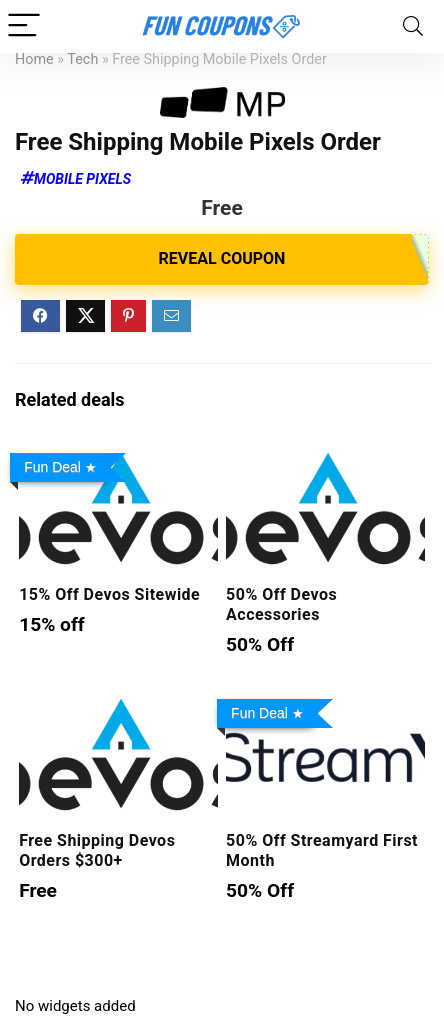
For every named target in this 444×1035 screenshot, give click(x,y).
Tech (82, 59)
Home (34, 59)
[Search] (413, 26)
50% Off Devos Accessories (281, 604)
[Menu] (24, 26)
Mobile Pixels (82, 179)
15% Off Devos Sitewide (109, 594)
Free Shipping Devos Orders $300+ (97, 850)
